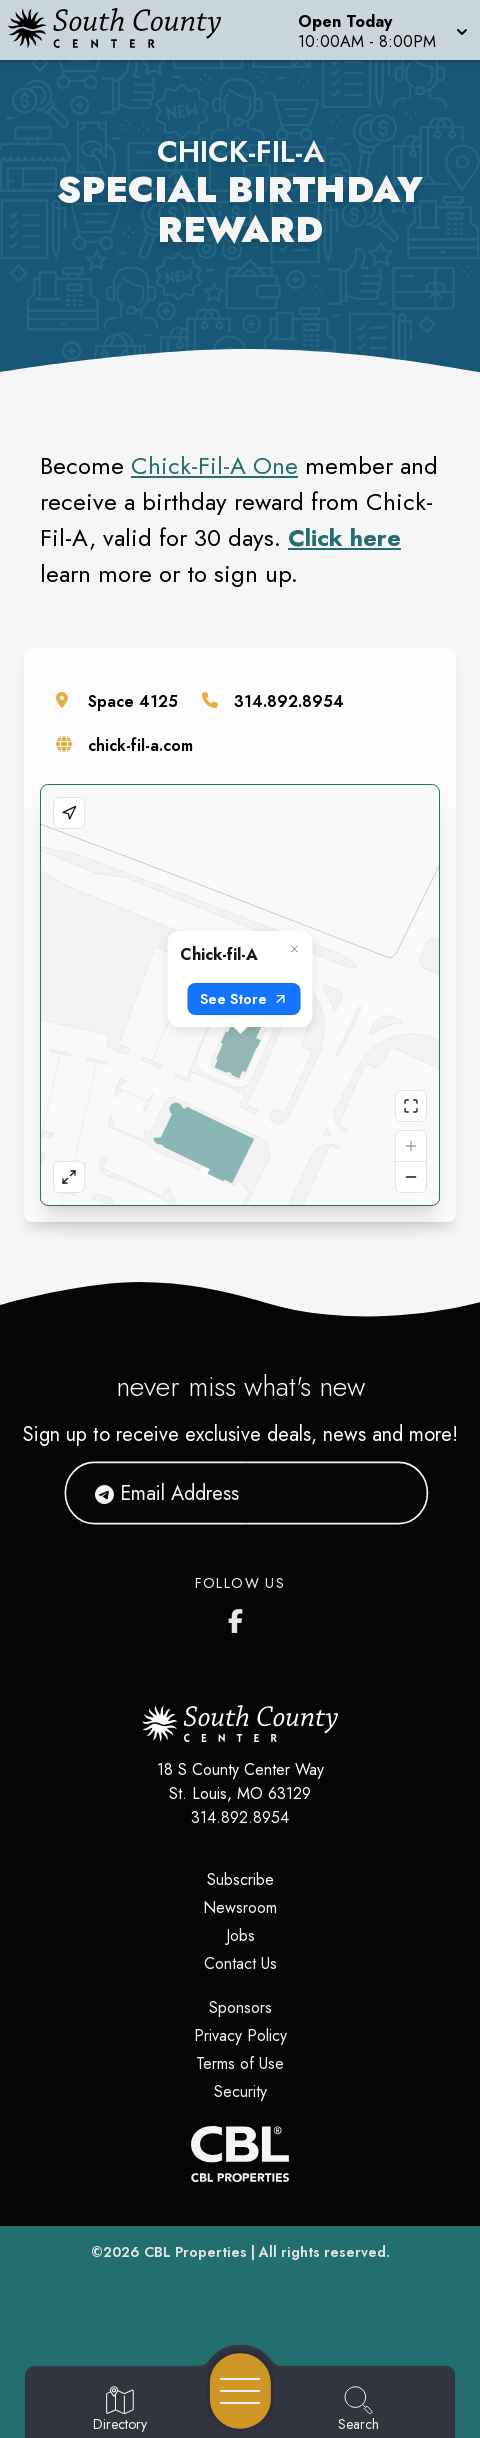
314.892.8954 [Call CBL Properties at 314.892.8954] (240, 1817)
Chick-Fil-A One (214, 465)
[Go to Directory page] (120, 2410)
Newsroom (240, 1907)
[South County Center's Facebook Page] (240, 1617)
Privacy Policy (240, 2035)
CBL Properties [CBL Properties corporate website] (195, 2252)
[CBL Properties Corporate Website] (240, 2154)
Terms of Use (240, 2063)
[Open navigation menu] (240, 2391)
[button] (381, 30)
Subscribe (240, 1879)
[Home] (124, 30)
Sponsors (240, 2007)
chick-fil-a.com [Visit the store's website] (140, 745)
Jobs (240, 1935)
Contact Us (240, 1963)
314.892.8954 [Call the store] (289, 701)
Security (240, 2091)
